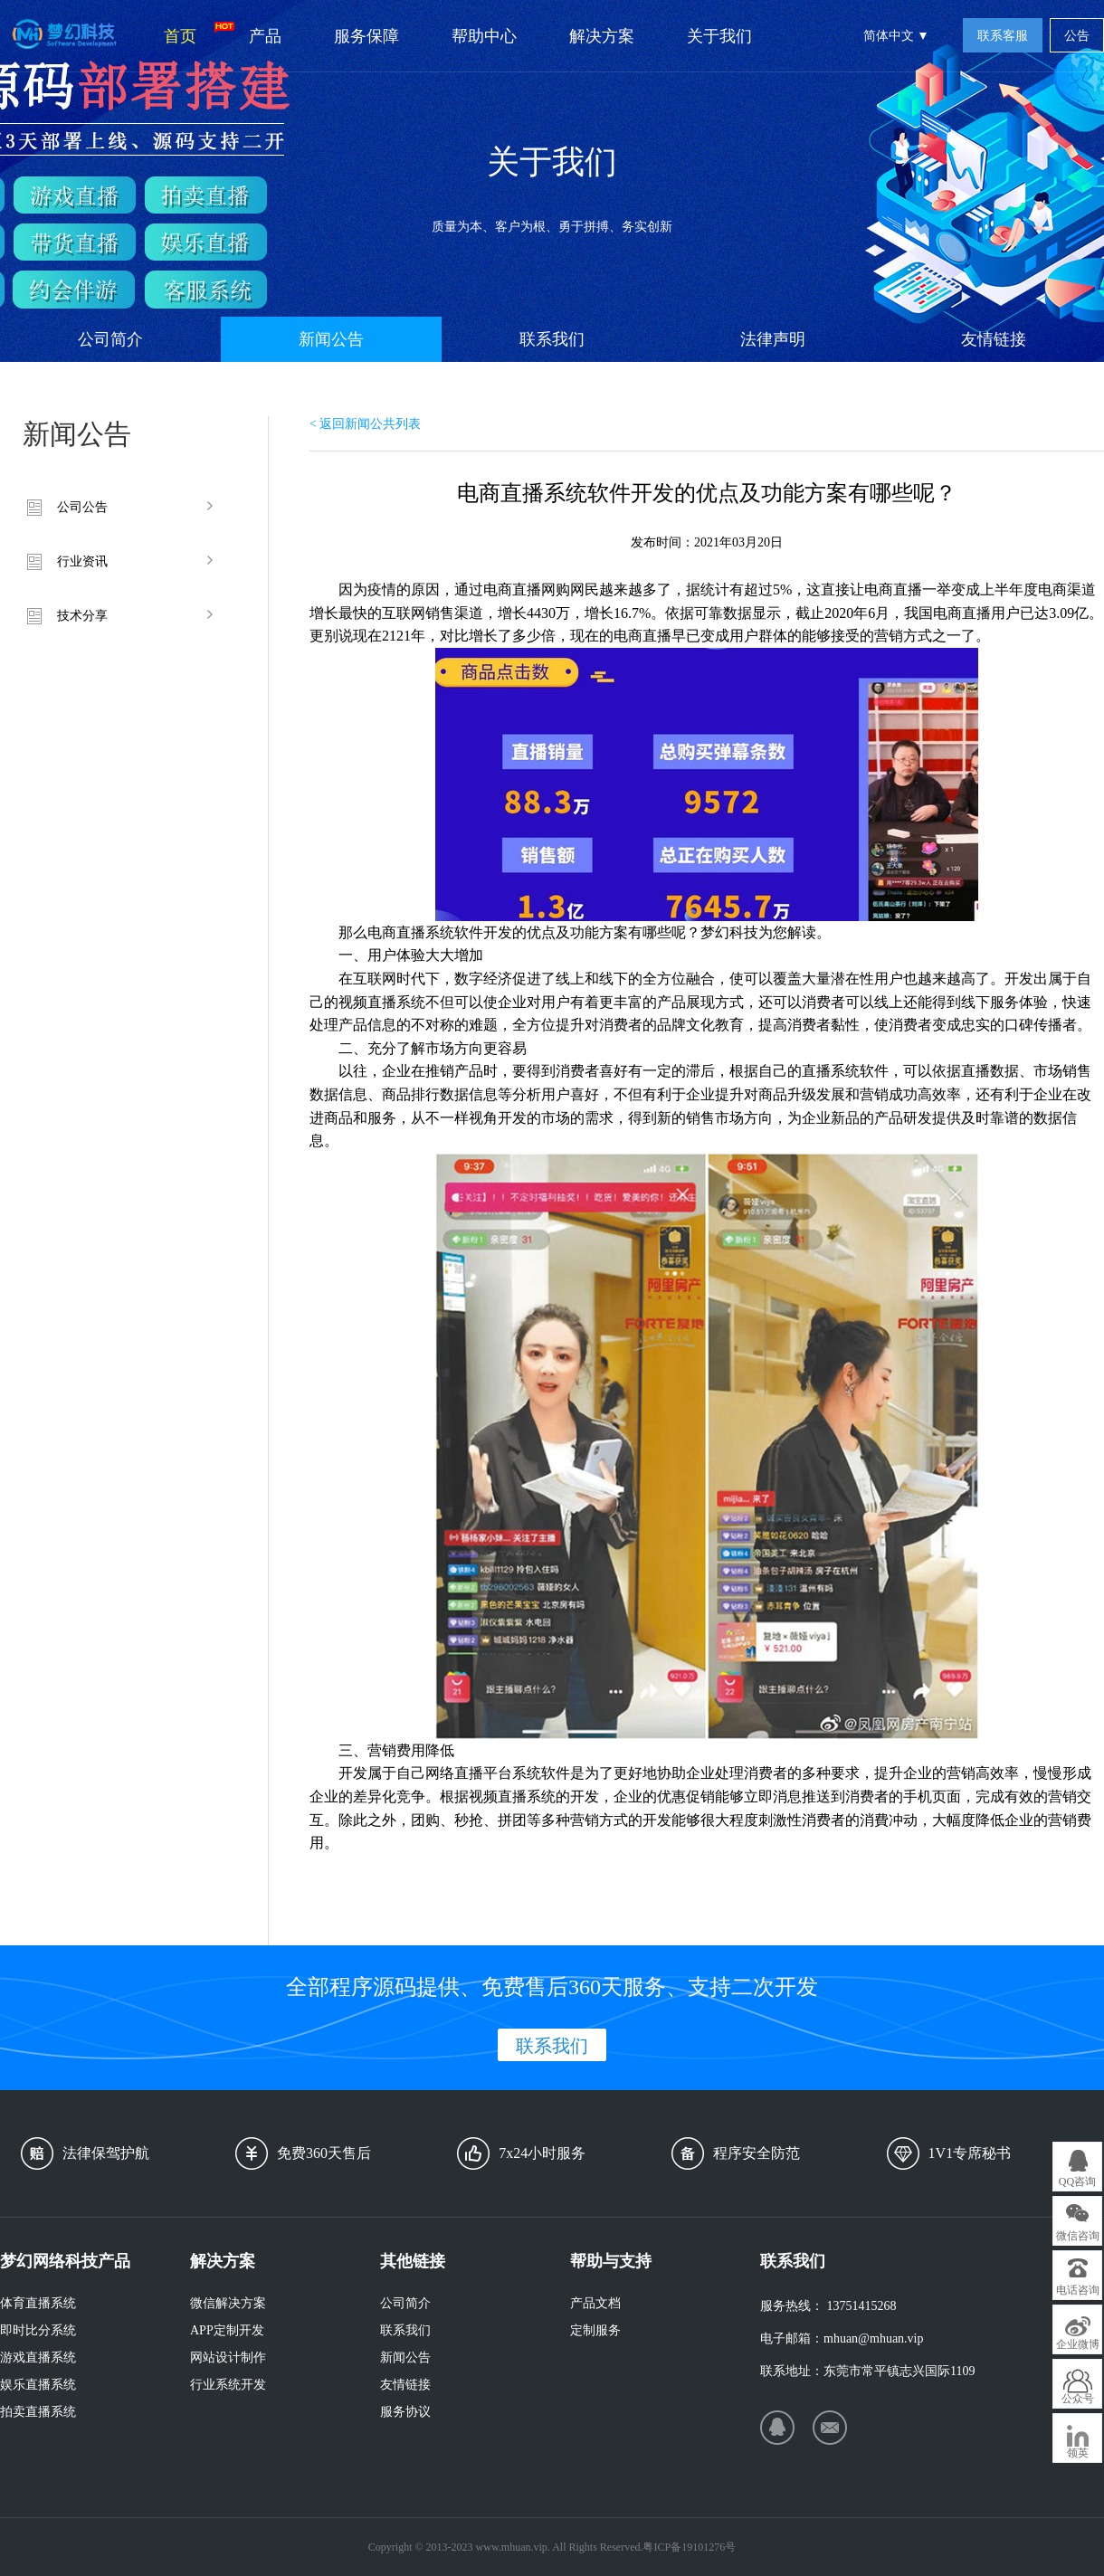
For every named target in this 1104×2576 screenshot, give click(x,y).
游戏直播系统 (38, 2357)
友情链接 (993, 339)
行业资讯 (82, 561)
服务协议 (405, 2412)
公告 (1077, 36)
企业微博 (1077, 2344)
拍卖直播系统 (38, 2412)
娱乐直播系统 (38, 2384)
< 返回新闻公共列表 (365, 424)
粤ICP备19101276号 (689, 2547)
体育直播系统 (38, 2303)
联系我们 (552, 339)
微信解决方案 (228, 2303)
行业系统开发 (228, 2384)
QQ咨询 (1077, 2181)
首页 (193, 33)
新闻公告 (331, 339)
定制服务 (595, 2330)
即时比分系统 (38, 2330)
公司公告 (82, 507)
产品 (265, 36)
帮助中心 (484, 36)
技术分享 (82, 616)
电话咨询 (1077, 2290)
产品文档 (595, 2303)
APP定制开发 (227, 2330)
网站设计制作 (228, 2357)
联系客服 (1002, 36)
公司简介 (110, 339)
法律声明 (772, 339)
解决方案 (601, 36)
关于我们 (719, 36)
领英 (1078, 2453)
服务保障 (366, 36)
